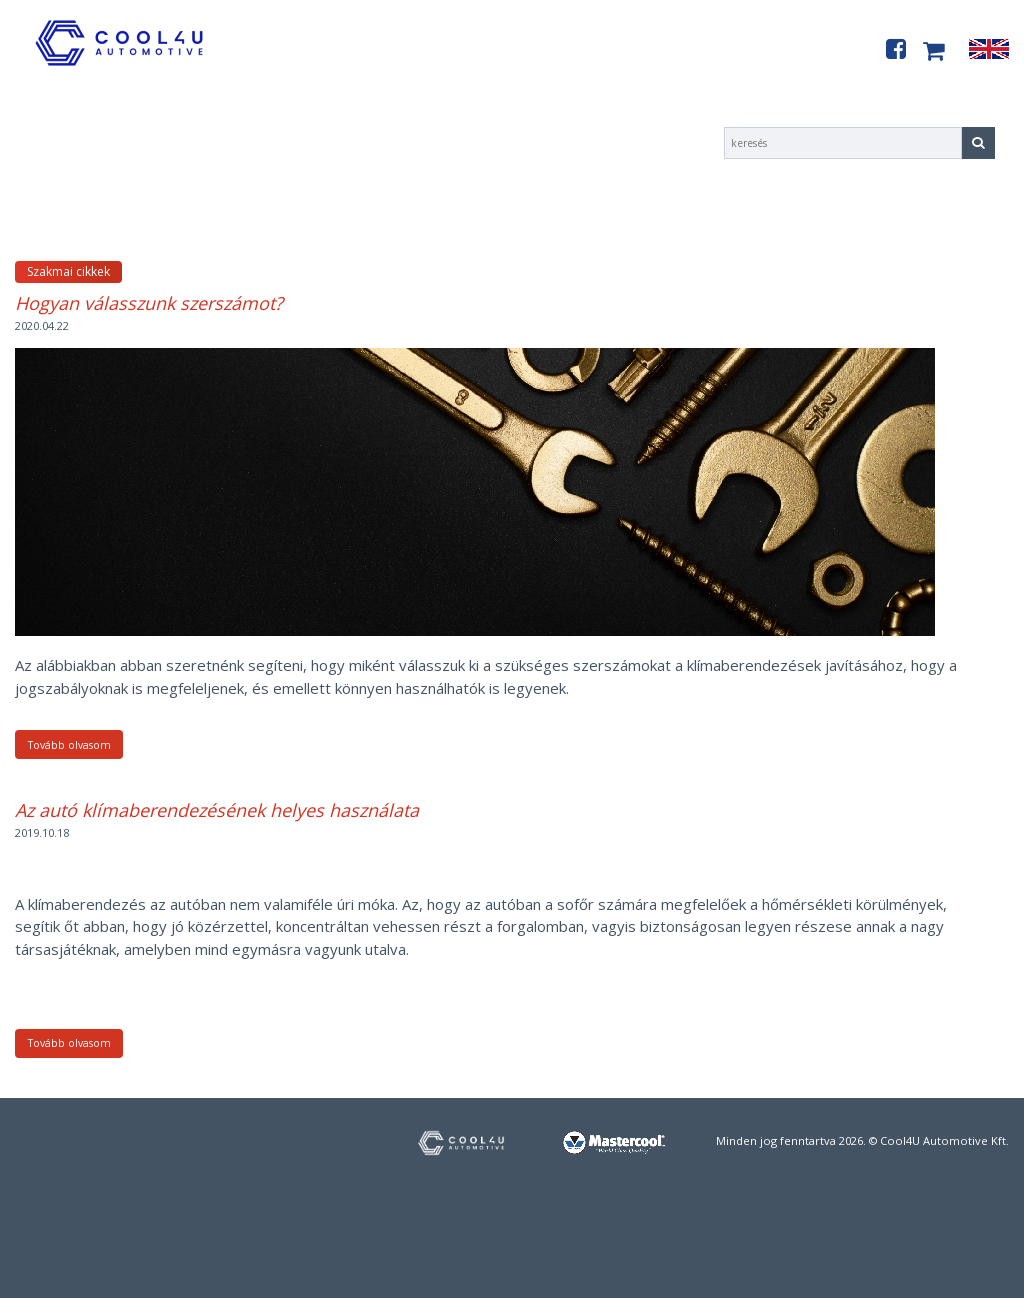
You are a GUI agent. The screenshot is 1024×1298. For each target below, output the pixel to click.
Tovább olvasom (69, 745)
